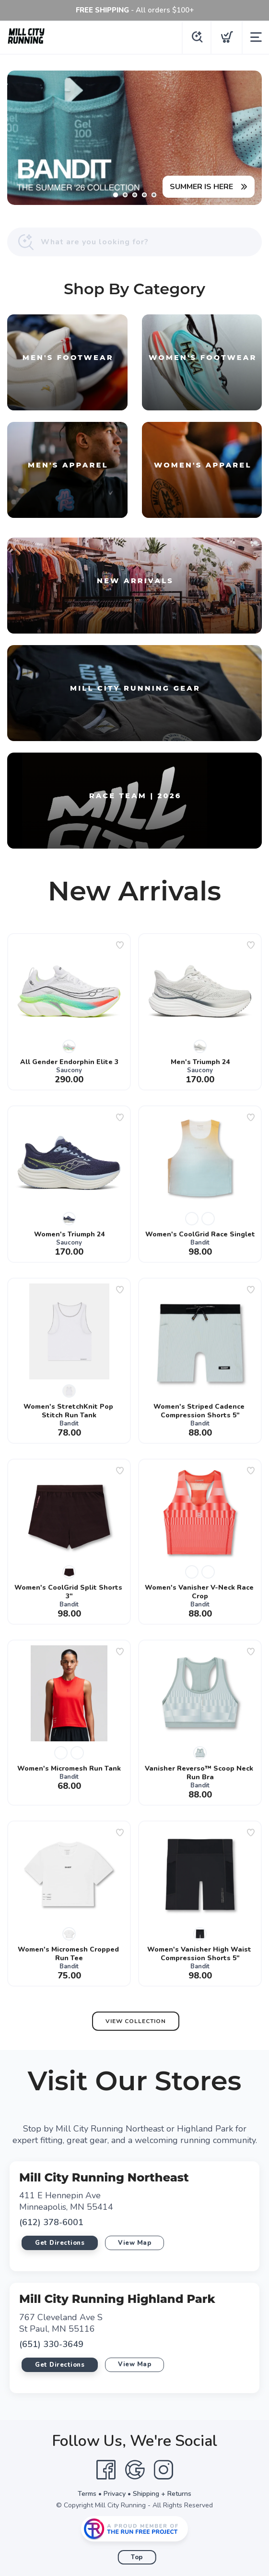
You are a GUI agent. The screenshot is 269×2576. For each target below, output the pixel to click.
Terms (87, 2493)
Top (137, 2557)
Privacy (115, 2493)
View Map (134, 2243)
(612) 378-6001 (51, 2222)
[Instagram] (163, 2470)
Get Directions (59, 2243)
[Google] (134, 2470)
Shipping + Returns (162, 2493)
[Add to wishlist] (120, 945)
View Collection (135, 2021)
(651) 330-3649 (51, 2344)
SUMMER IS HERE (201, 186)
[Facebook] (106, 2470)
